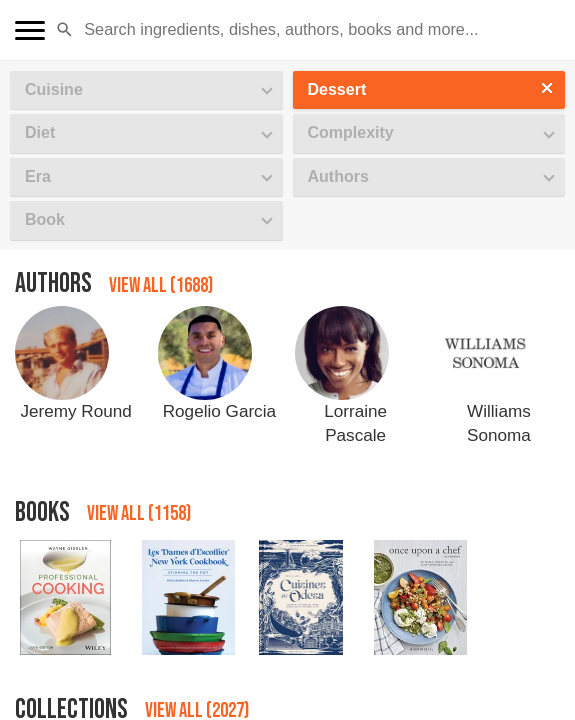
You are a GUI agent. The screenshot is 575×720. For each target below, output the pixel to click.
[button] (64, 30)
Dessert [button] (337, 89)
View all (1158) (139, 513)
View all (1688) (161, 285)
